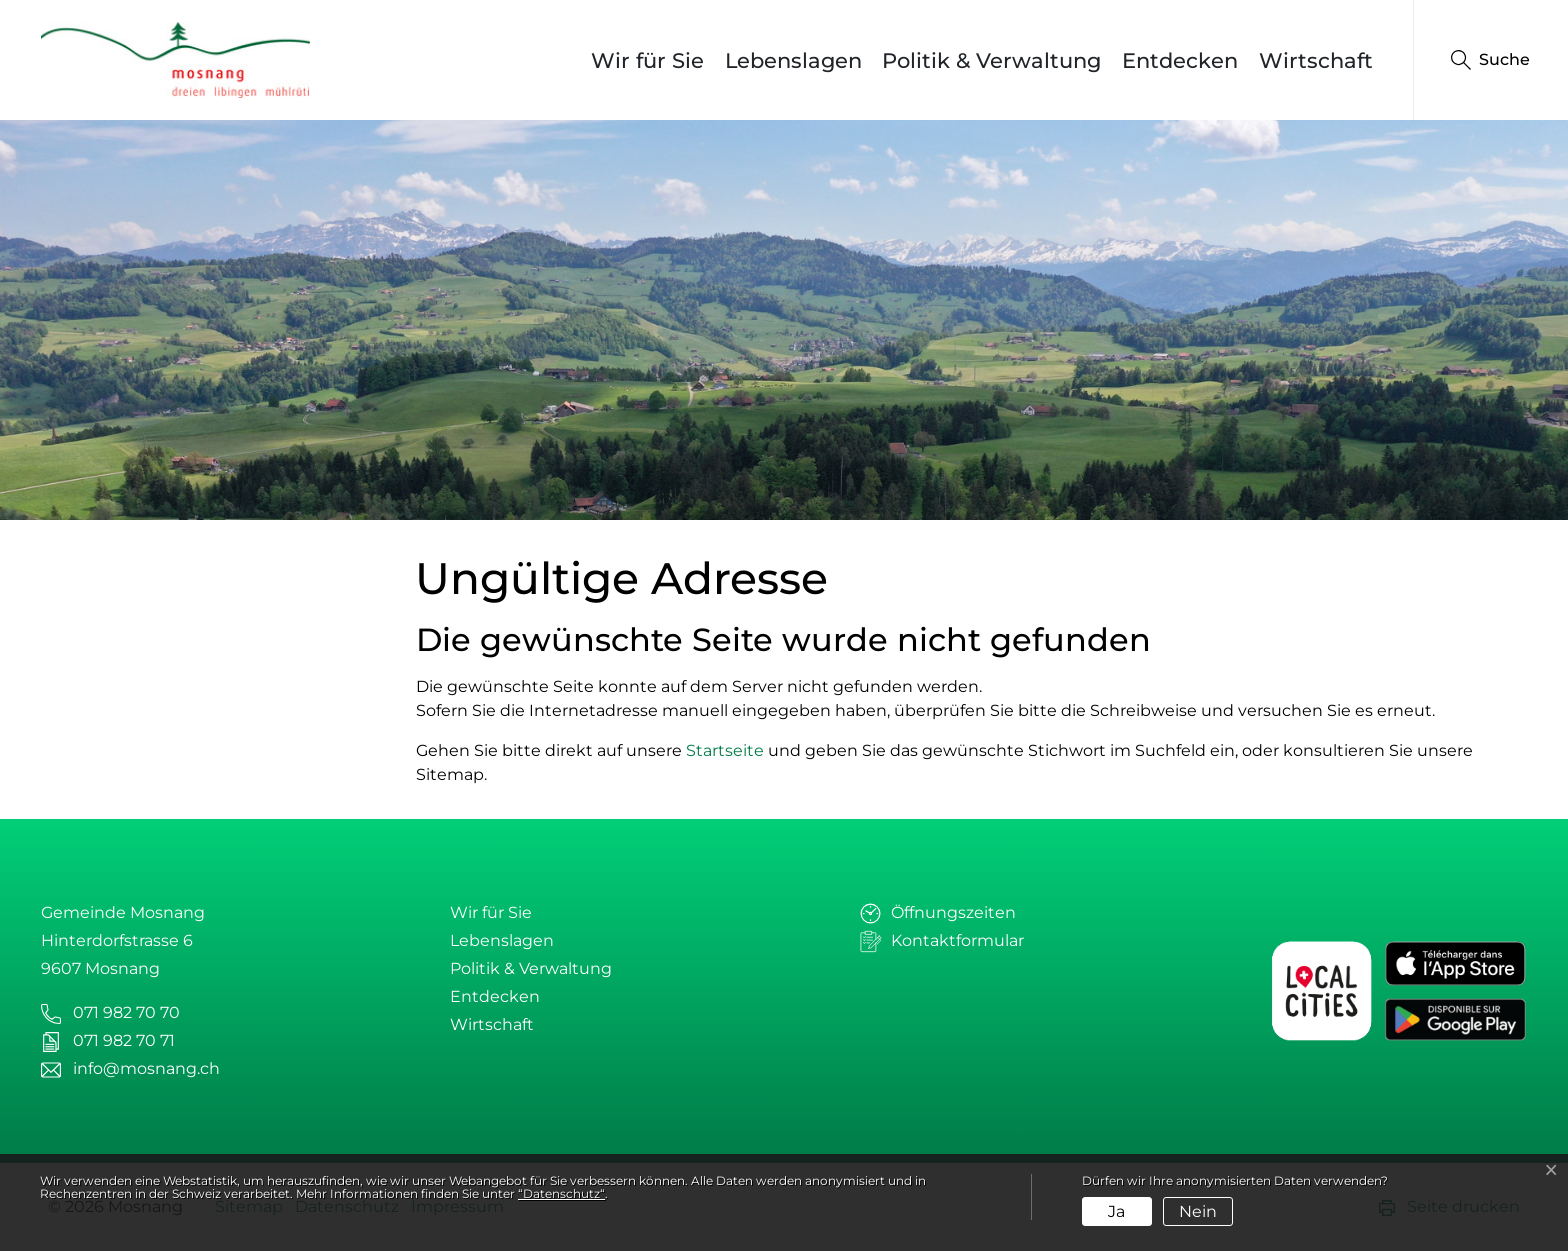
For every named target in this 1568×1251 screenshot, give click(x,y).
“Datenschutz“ (561, 1193)
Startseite (725, 750)
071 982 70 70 (126, 1012)
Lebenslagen (793, 60)
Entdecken (1180, 60)
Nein (1198, 1211)
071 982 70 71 (124, 1040)
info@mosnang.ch (146, 1068)
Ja (1116, 1211)
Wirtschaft (1316, 60)
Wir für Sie (647, 60)
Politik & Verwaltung (991, 60)
